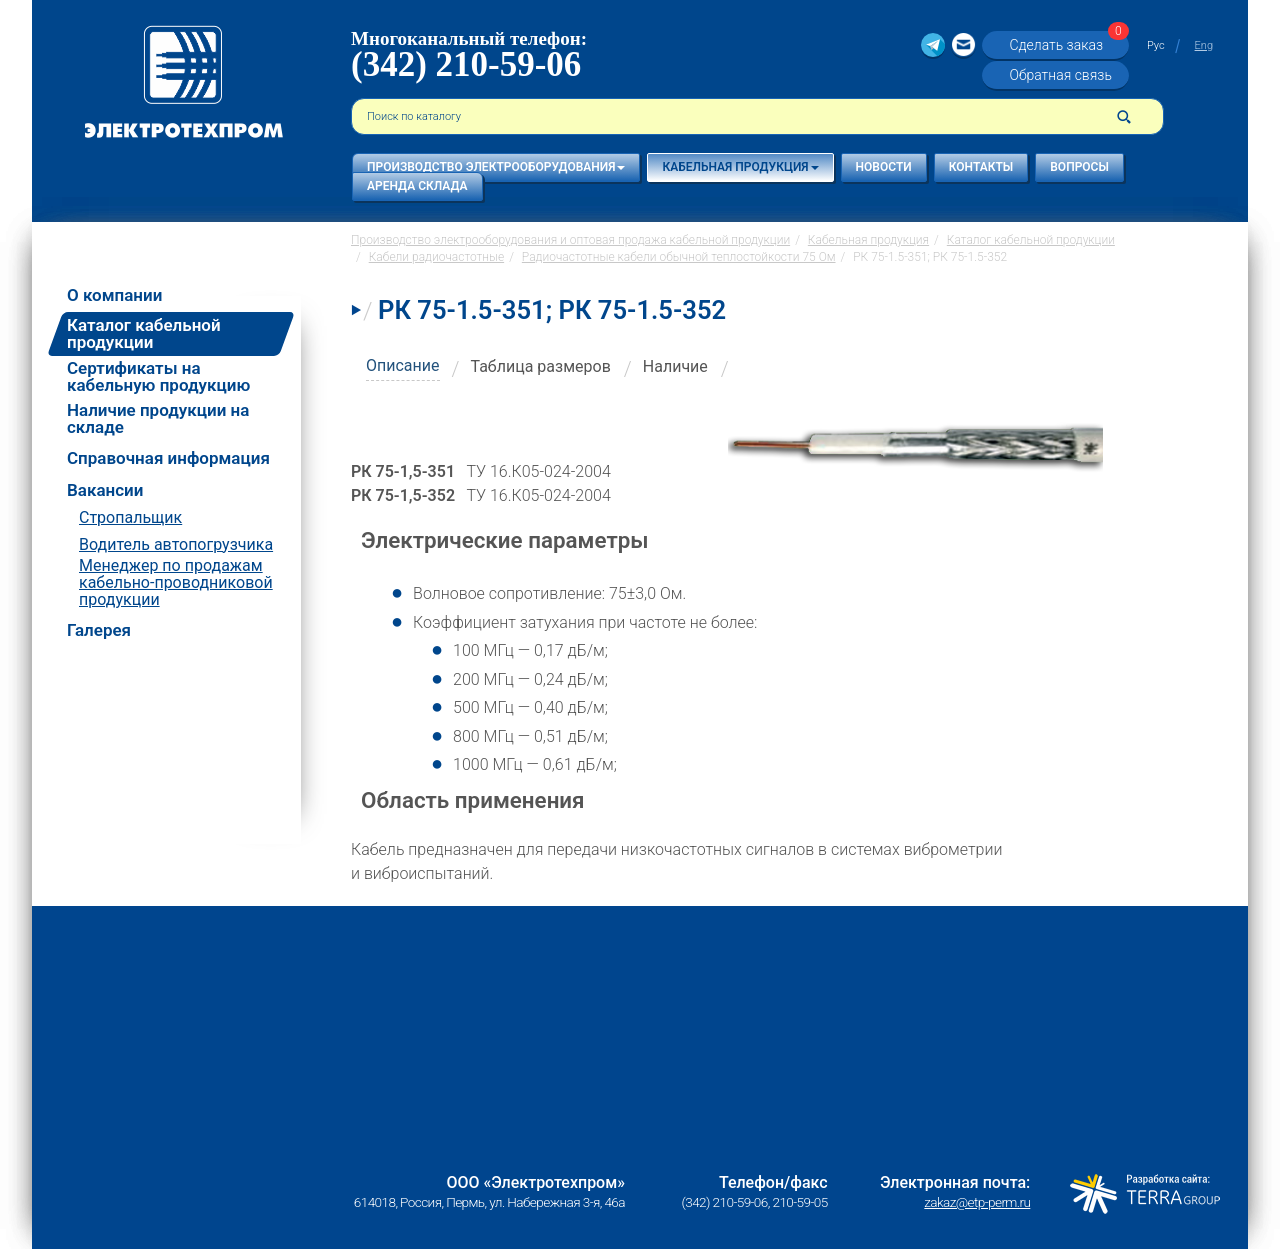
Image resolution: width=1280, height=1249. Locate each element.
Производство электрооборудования (496, 167)
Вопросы (1079, 167)
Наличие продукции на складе (158, 419)
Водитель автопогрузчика (176, 544)
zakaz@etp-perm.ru (977, 1202)
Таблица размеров (541, 366)
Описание (403, 365)
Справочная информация (168, 458)
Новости (884, 167)
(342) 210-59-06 (466, 64)
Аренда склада (417, 186)
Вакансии (105, 490)
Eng (1204, 45)
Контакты (981, 167)
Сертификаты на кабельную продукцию (158, 377)
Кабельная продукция (740, 167)
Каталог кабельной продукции (144, 333)
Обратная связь (1060, 75)
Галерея (99, 630)
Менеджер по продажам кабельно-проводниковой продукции (176, 582)
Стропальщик (130, 517)
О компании (114, 295)
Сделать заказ (1066, 44)
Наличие (675, 366)
